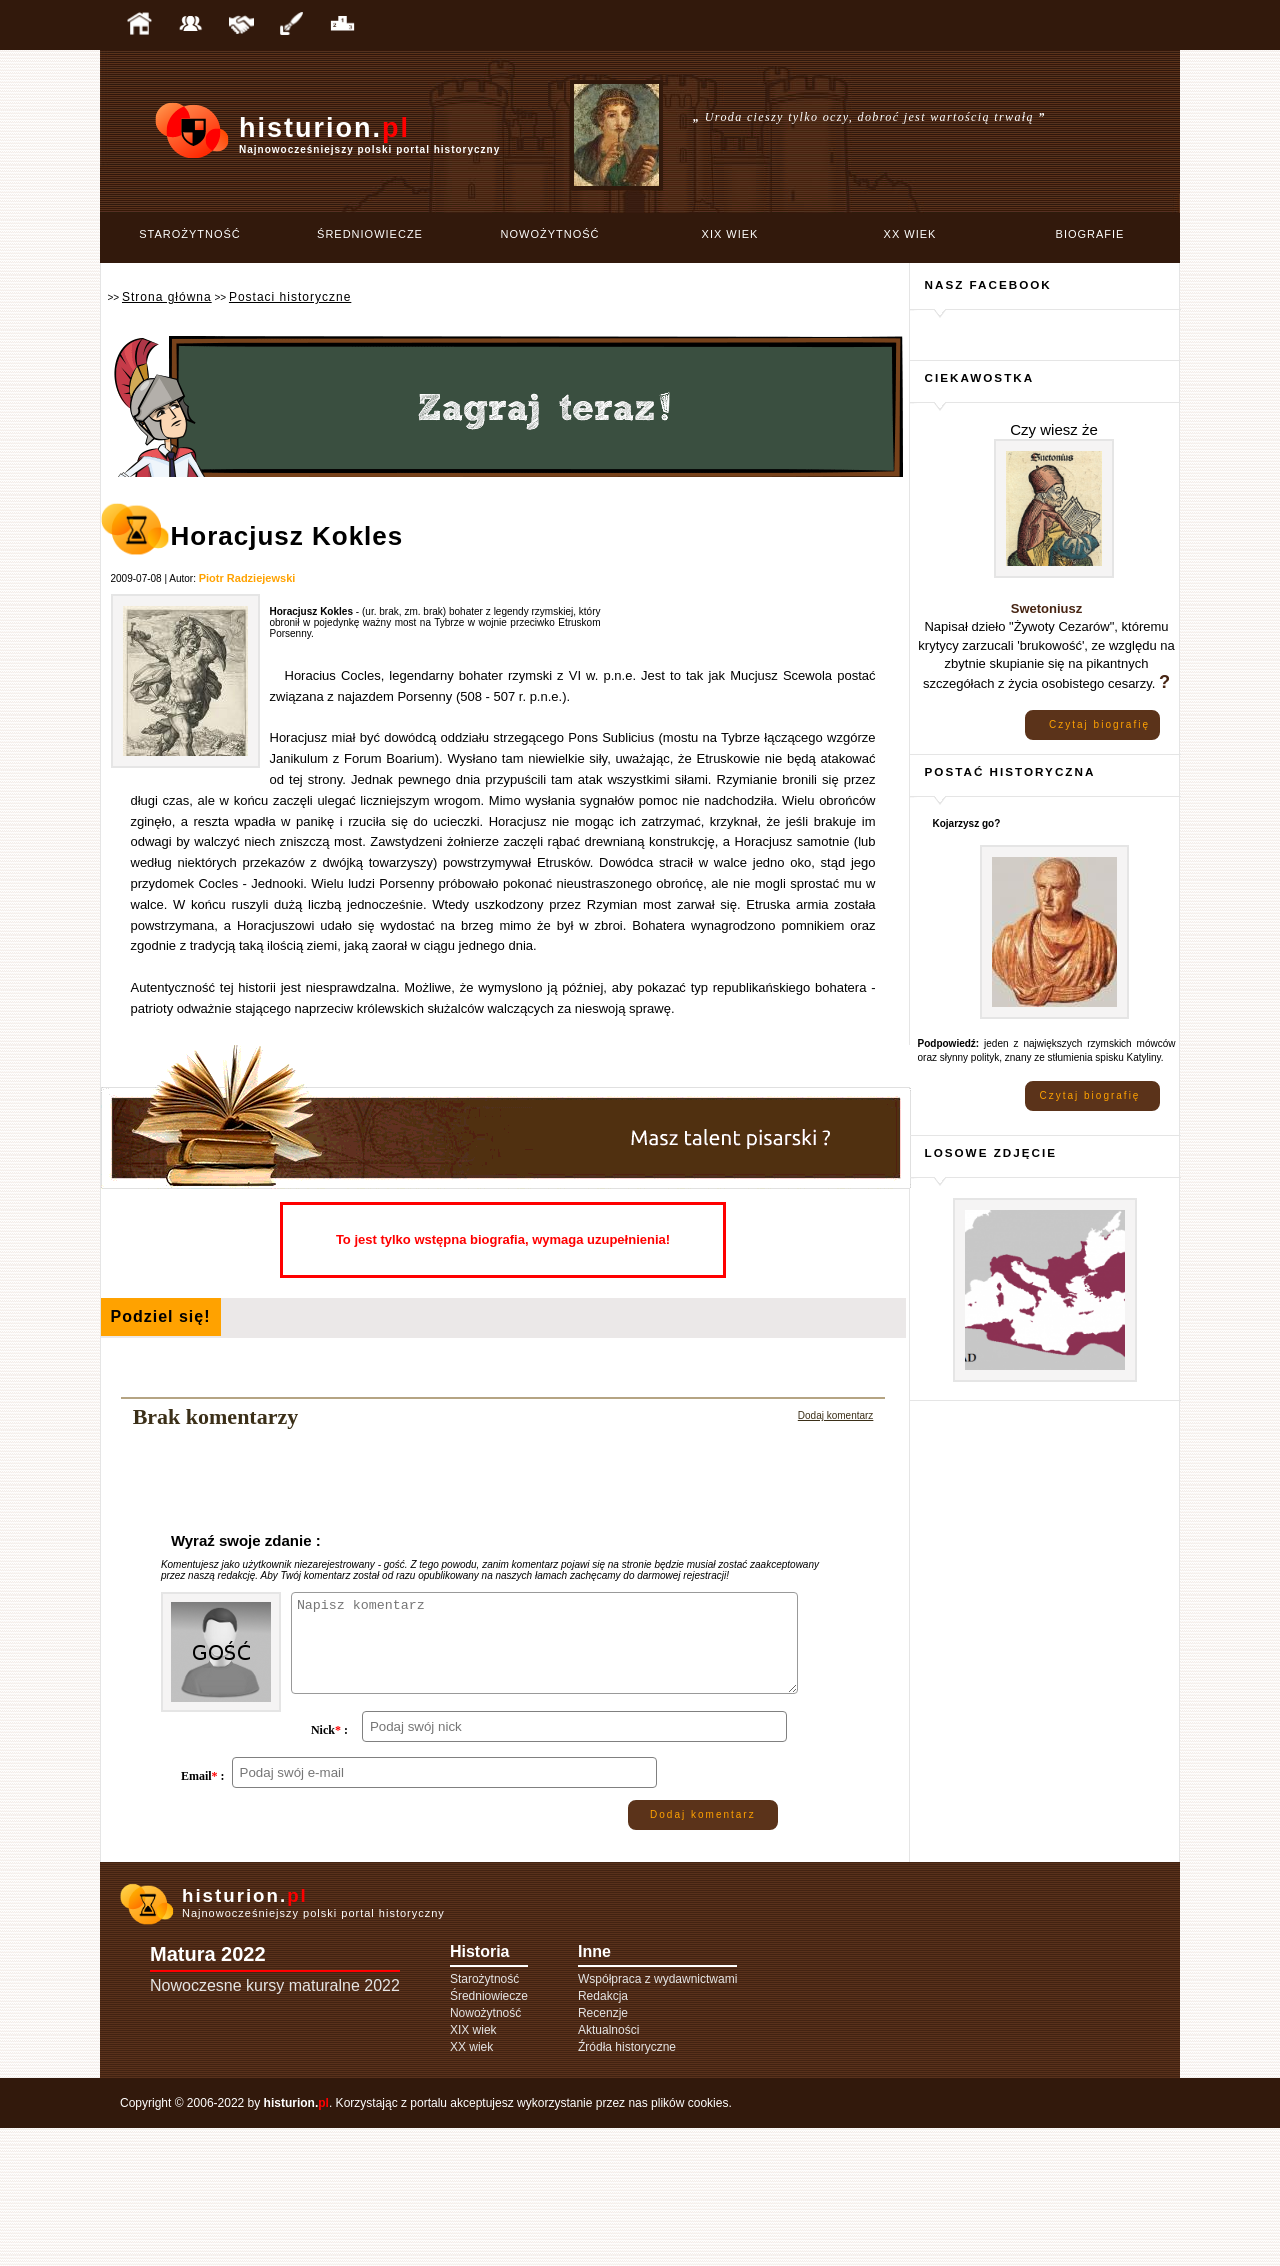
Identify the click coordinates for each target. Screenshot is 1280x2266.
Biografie (1090, 234)
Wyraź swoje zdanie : (246, 1540)
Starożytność (190, 234)
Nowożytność (550, 234)
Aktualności (608, 2168)
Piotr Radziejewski (247, 578)
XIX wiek (730, 234)
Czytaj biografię (1099, 724)
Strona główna (167, 297)
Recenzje (603, 2151)
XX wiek (910, 234)
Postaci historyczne (290, 297)
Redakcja (603, 2134)
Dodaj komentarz (836, 1415)
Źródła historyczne (627, 2185)
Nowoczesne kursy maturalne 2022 (275, 2123)
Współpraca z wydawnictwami (657, 2117)
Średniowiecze (370, 234)
